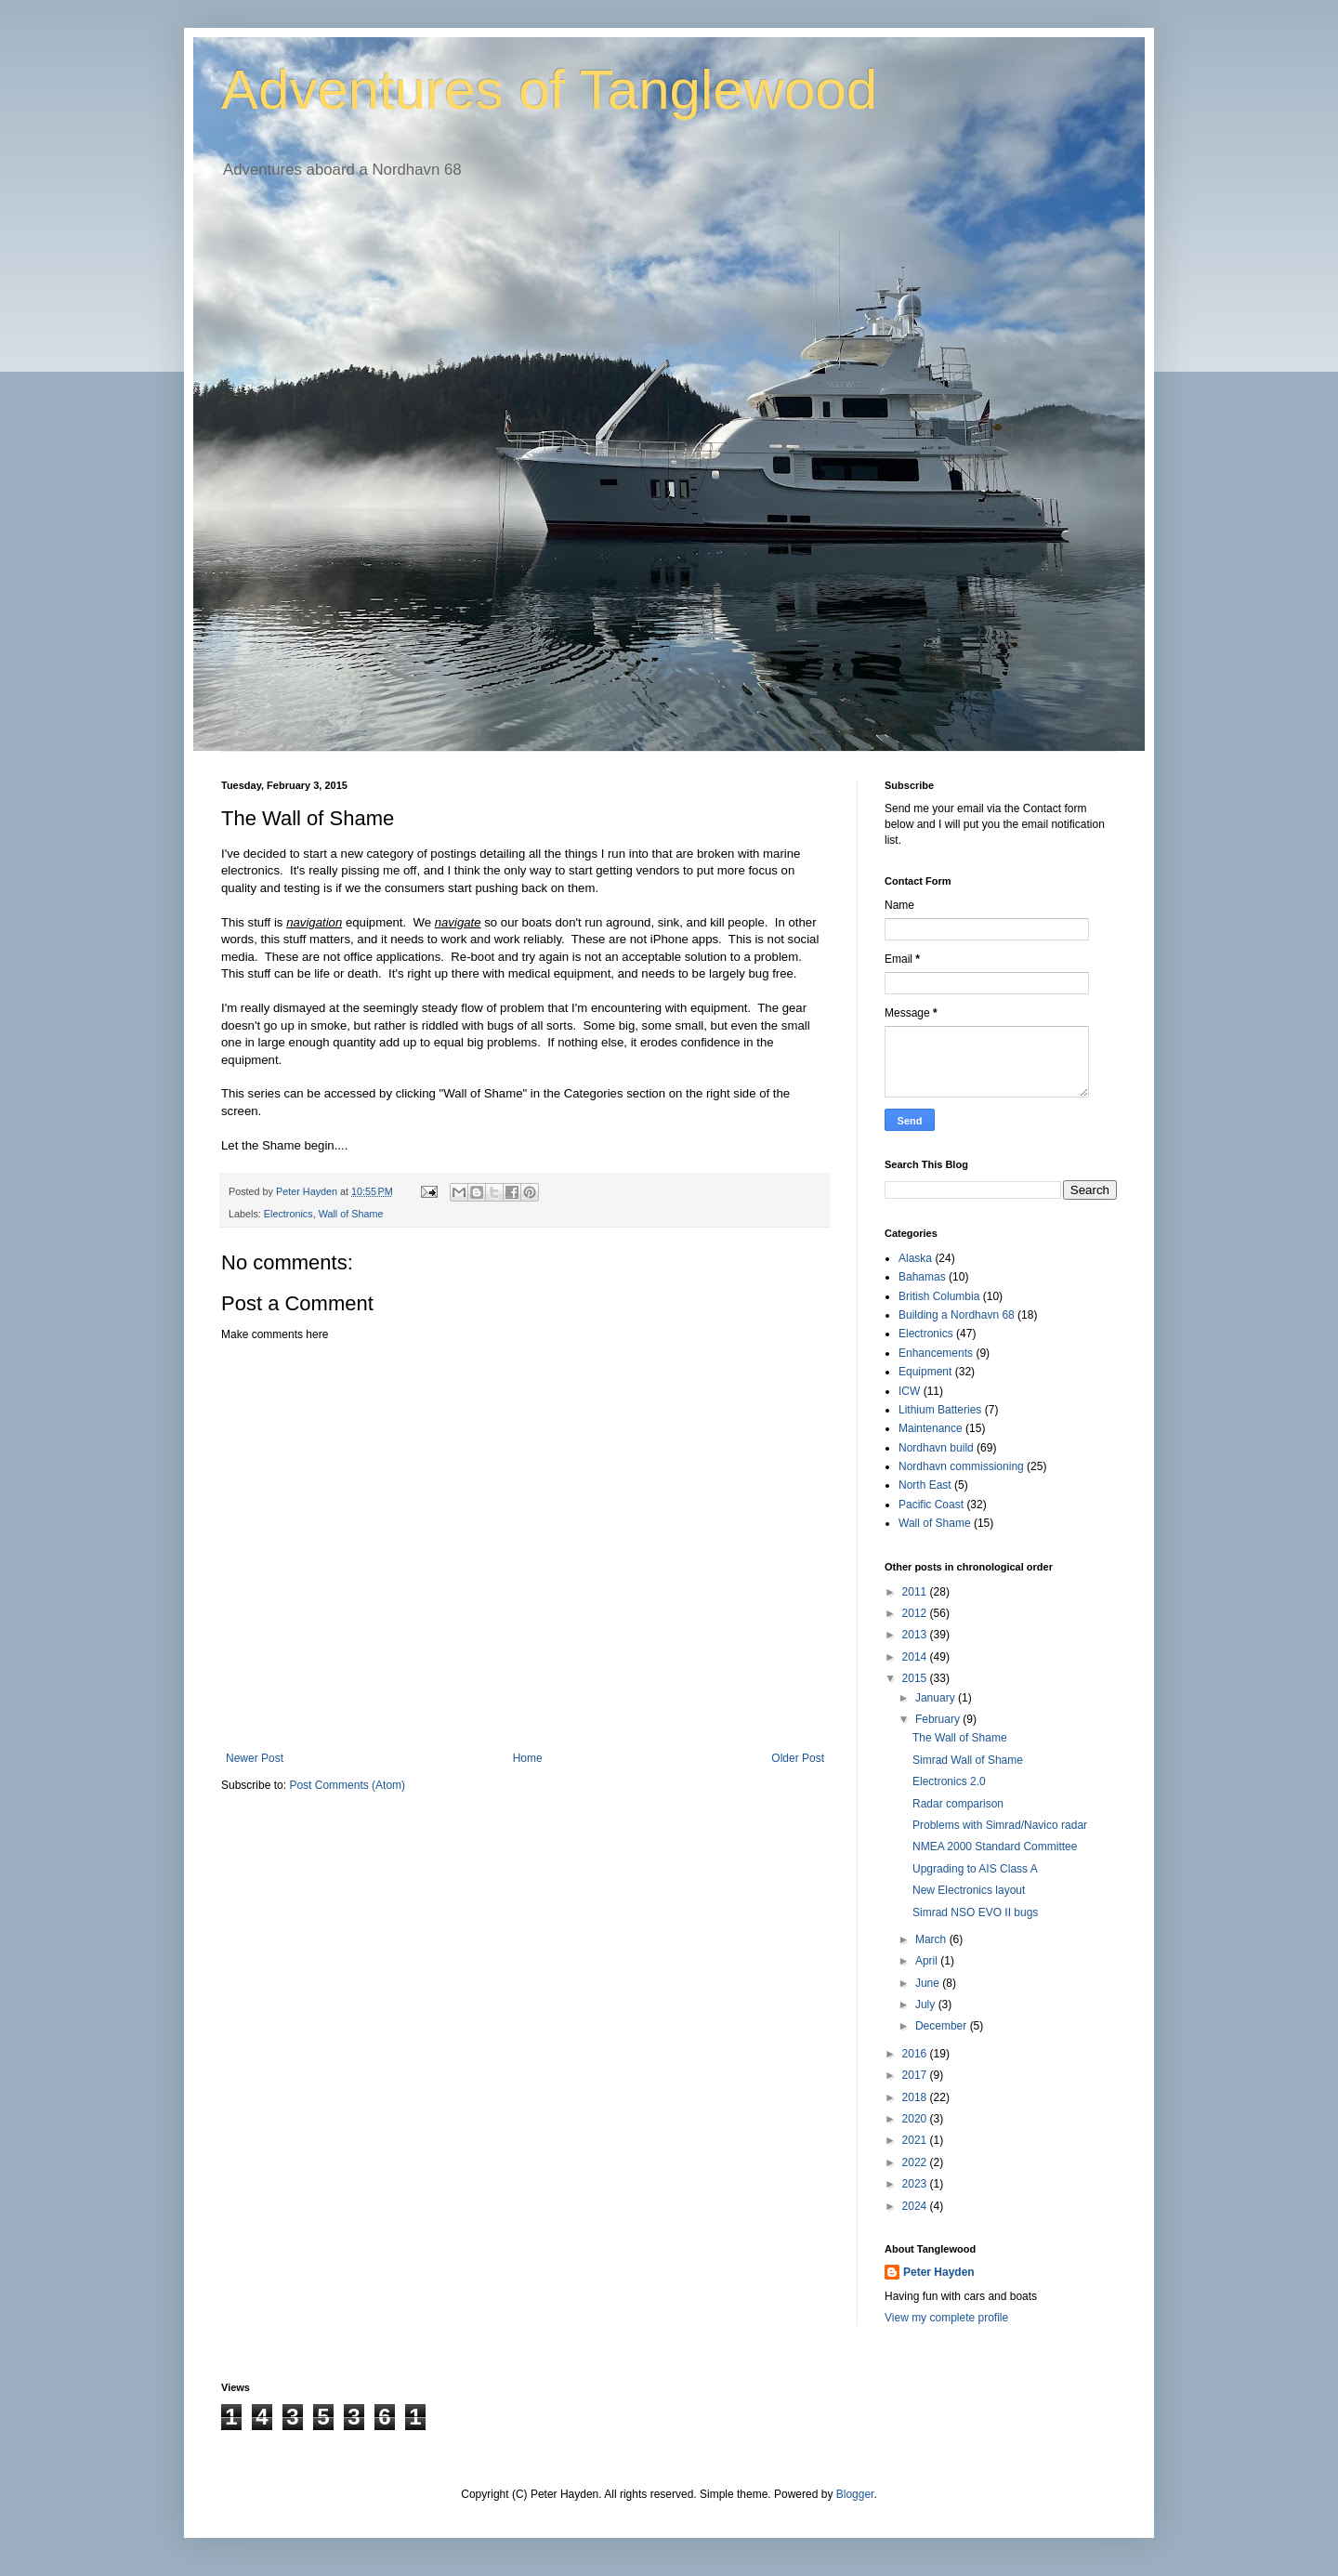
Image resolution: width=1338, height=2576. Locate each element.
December (942, 2025)
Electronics (288, 1213)
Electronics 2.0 (949, 1781)
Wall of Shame (351, 1213)
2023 (916, 2183)
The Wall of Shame (959, 1737)
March (932, 1939)
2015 (916, 1678)
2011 (916, 1591)
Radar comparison (958, 1803)
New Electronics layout (968, 1890)
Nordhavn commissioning (961, 1466)
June (928, 1983)
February (939, 1719)
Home (528, 1758)
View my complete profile (946, 2317)
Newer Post (254, 1758)
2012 (916, 1613)
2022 (916, 2162)
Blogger (855, 2494)
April (927, 1960)
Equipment (925, 1371)
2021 (916, 2140)
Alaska (915, 1258)
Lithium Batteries (940, 1409)
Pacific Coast (931, 1504)
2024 (916, 2206)
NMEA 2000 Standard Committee (994, 1846)
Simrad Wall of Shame (967, 1760)
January (936, 1697)
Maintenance (931, 1428)
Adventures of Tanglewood (549, 90)
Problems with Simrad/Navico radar (999, 1825)
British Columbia (939, 1296)
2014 (916, 1656)
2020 (916, 2118)
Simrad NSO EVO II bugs (975, 1912)
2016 (916, 2053)
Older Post (797, 1758)
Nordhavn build (936, 1447)
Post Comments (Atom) (347, 1785)
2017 (916, 2075)
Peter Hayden (939, 2272)
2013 (916, 1634)
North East (925, 1485)
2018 (916, 2097)
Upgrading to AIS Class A (975, 1868)
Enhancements (936, 1353)
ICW (909, 1391)
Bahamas (922, 1276)
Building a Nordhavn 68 (957, 1314)
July (926, 2004)
